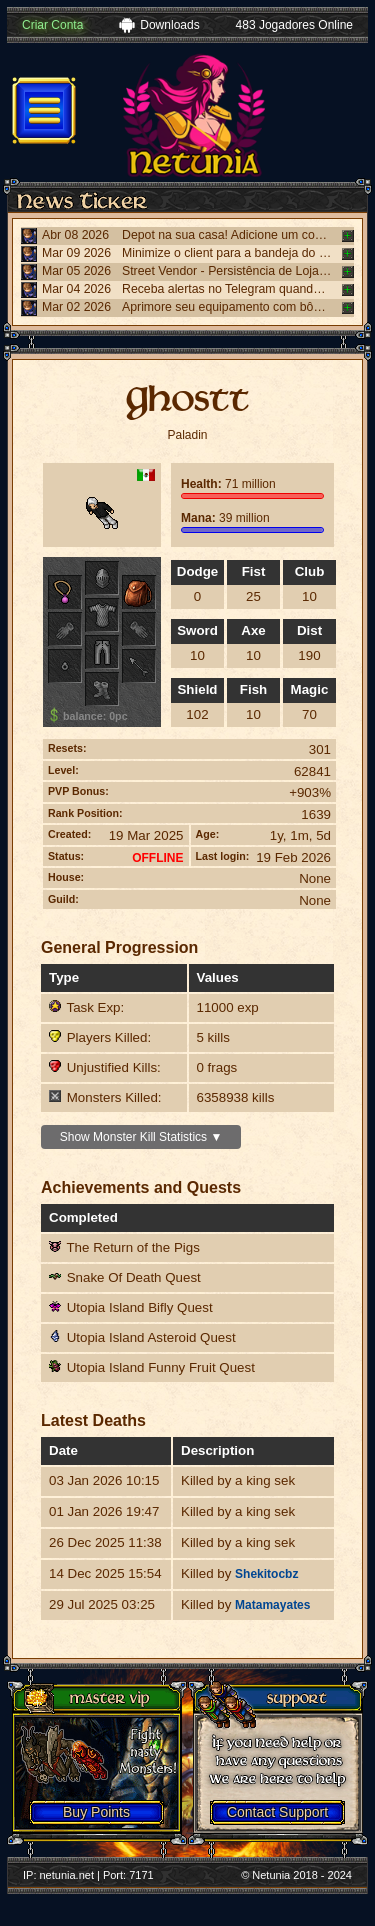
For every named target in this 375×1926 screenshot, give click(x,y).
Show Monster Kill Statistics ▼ (141, 1137)
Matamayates (272, 1605)
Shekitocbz (266, 1574)
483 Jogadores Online (294, 25)
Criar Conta (52, 25)
